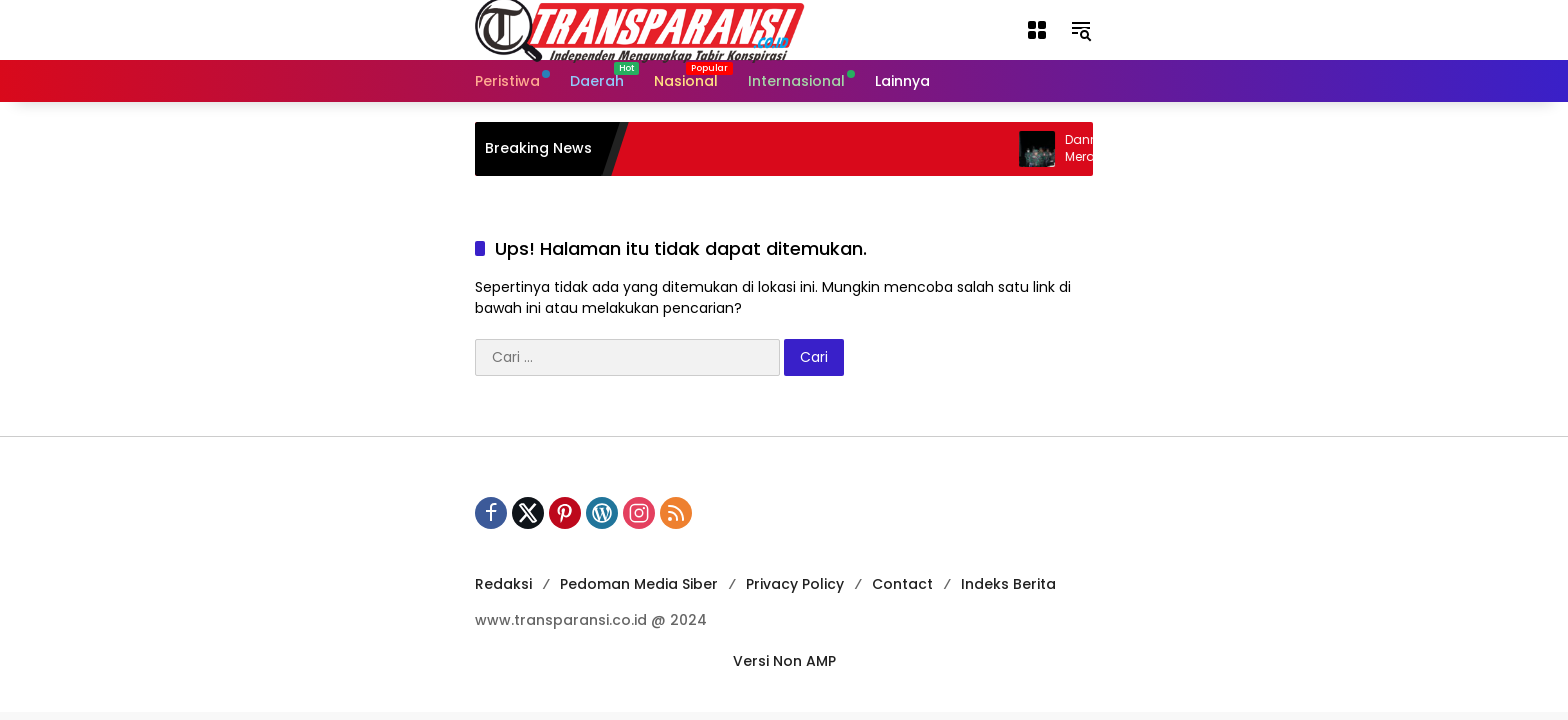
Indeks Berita (1008, 584)
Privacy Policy (795, 584)
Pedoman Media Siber (639, 584)
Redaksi (503, 584)
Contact (902, 584)
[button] (1037, 30)
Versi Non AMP (784, 661)
